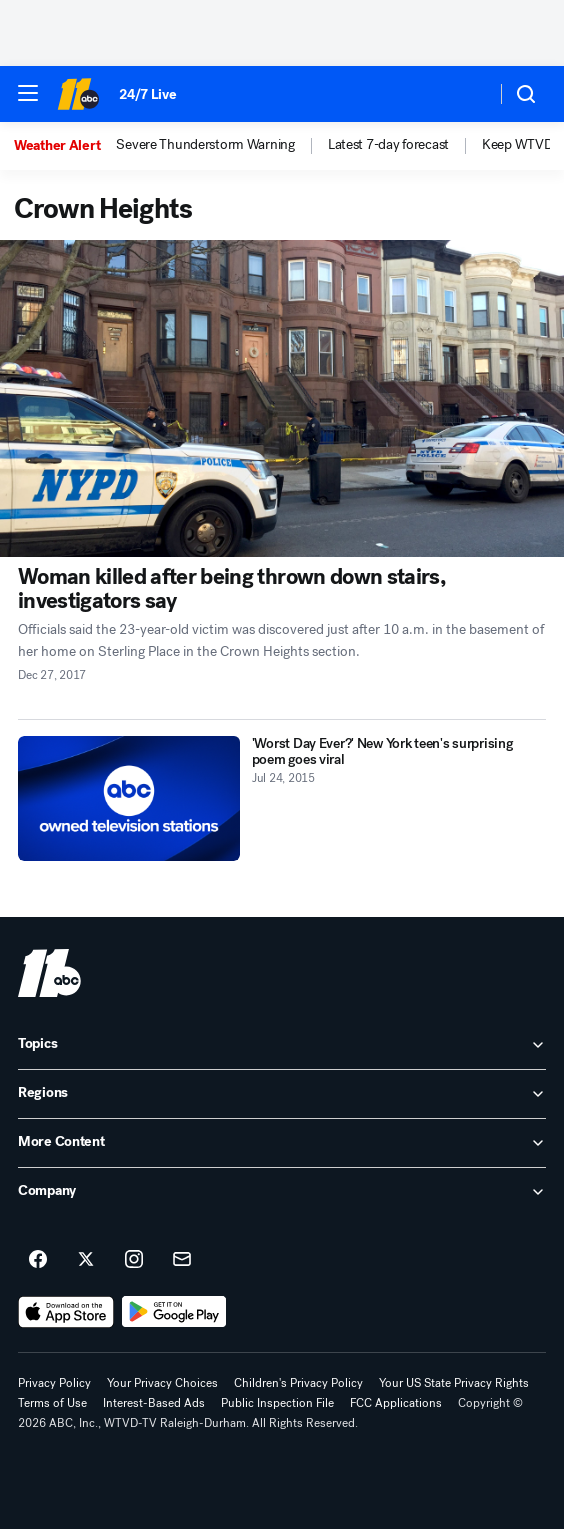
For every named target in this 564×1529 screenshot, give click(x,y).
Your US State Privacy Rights (454, 1383)
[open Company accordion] (282, 1192)
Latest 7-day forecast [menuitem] (388, 145)
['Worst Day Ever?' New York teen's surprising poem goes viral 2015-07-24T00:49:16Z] (129, 798)
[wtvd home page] (49, 973)
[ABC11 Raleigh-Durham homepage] (78, 94)
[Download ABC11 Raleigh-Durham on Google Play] (174, 1312)
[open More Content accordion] (282, 1143)
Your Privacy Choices (162, 1383)
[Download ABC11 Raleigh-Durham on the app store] (66, 1312)
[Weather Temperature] (464, 94)
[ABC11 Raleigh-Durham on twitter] (86, 1260)
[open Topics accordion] (282, 1045)
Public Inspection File (277, 1403)
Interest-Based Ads (154, 1403)
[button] (28, 93)
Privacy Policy (54, 1383)
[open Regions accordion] (282, 1094)
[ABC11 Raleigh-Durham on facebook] (38, 1260)
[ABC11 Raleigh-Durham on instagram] (134, 1260)
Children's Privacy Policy (298, 1383)
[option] (65, 146)
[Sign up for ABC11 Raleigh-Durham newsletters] (182, 1260)
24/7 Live (147, 94)
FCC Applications (396, 1403)
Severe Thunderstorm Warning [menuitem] (205, 145)
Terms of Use (52, 1403)
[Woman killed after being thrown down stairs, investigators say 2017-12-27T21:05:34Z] (282, 398)
